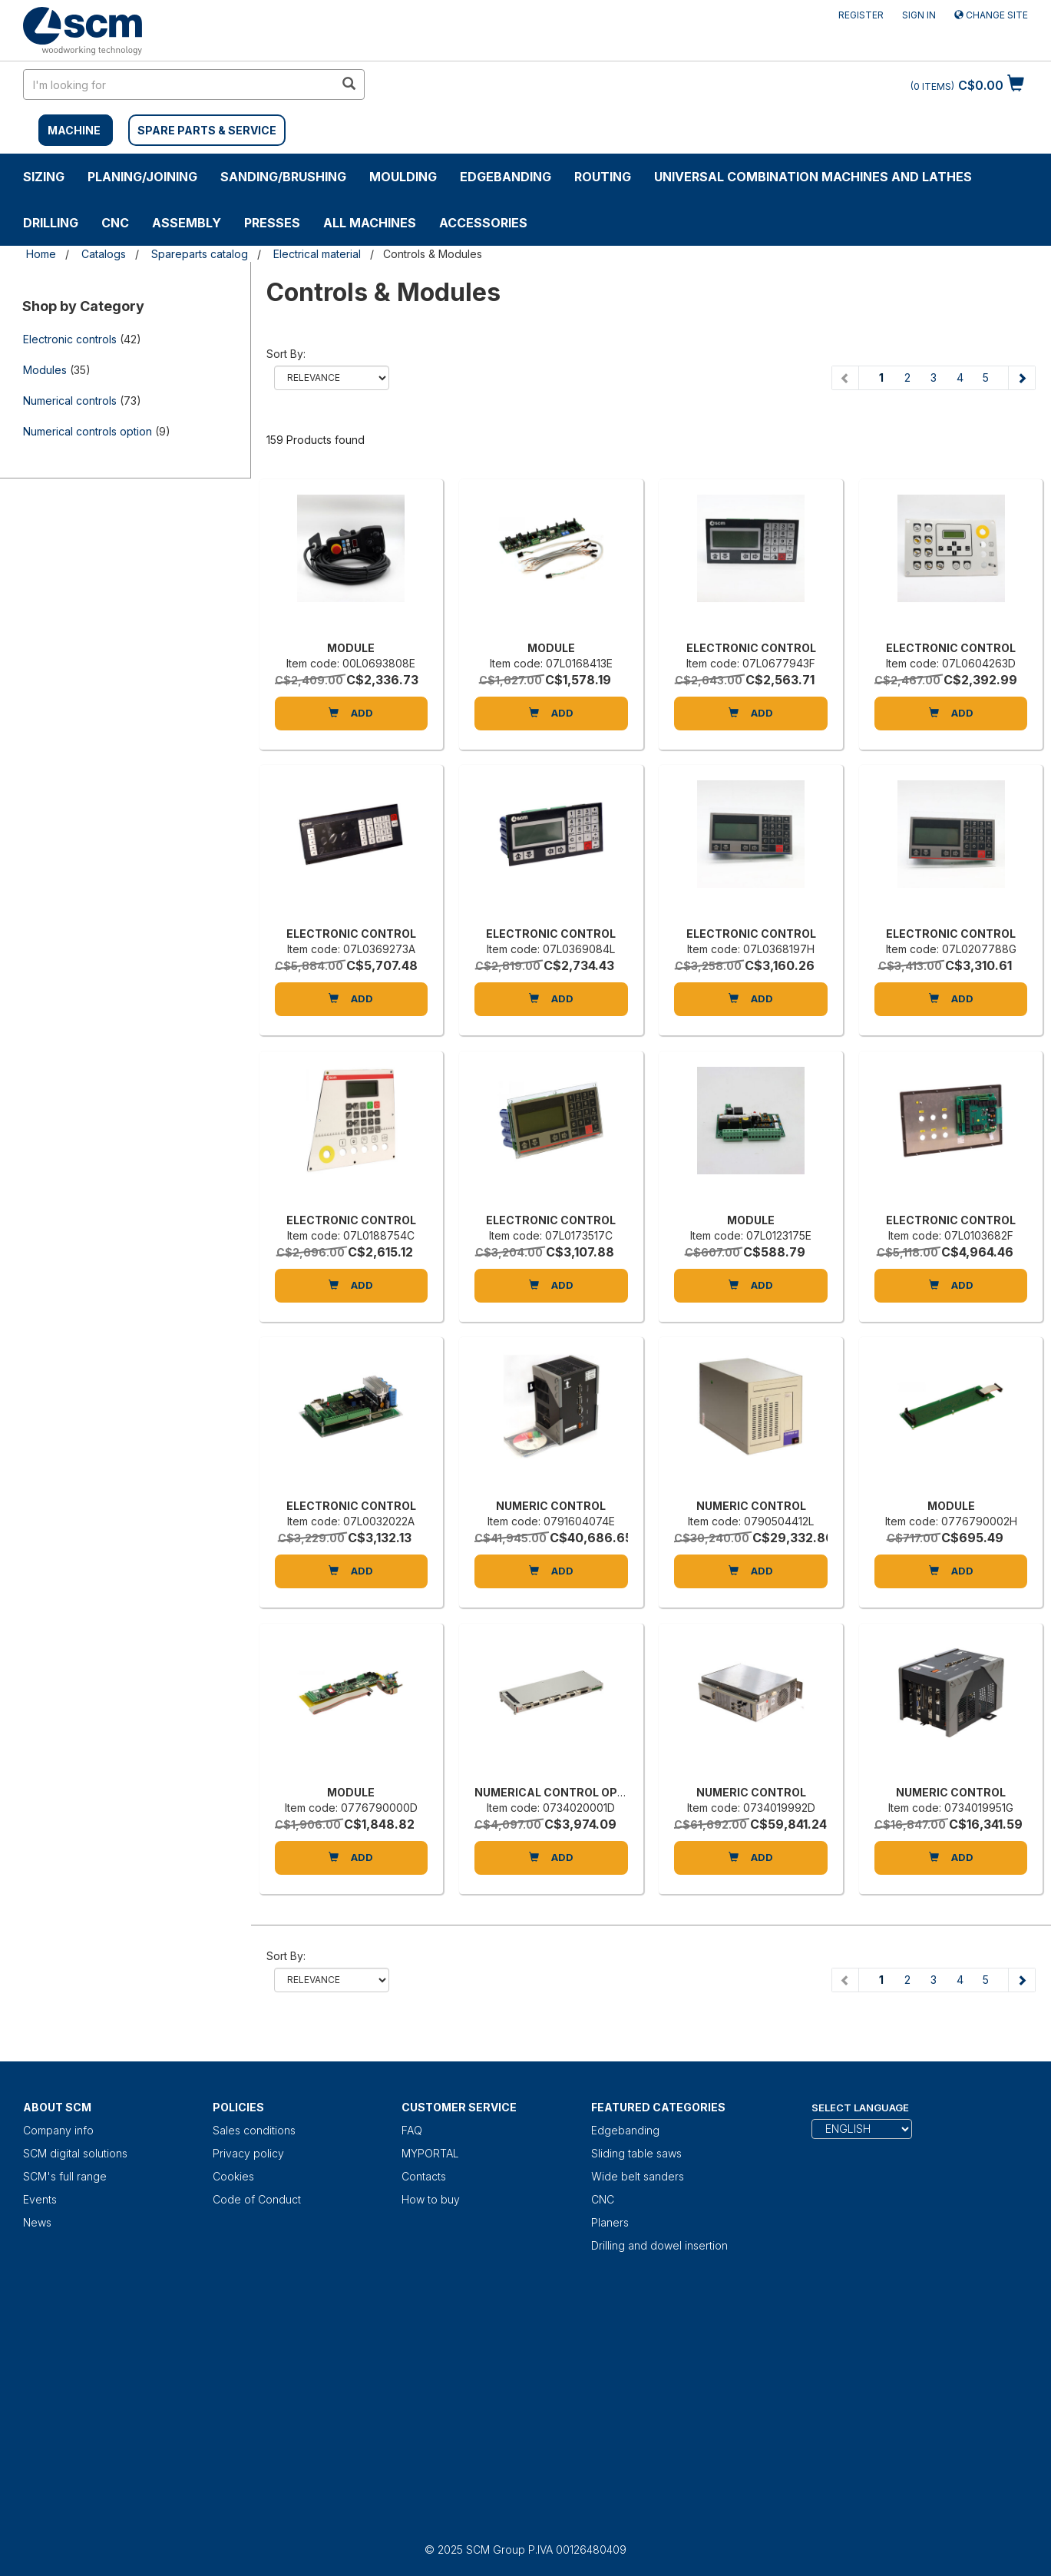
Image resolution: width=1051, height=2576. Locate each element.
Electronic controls (70, 339)
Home (41, 253)
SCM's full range (65, 2176)
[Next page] (1021, 377)
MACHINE (74, 130)
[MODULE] (351, 564)
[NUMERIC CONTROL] (551, 1422)
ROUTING (602, 176)
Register (861, 15)
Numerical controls (70, 400)
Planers (610, 2222)
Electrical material (317, 253)
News (37, 2222)
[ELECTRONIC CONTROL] (751, 564)
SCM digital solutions (75, 2153)
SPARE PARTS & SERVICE (206, 130)
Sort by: (286, 353)
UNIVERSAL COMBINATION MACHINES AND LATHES (813, 176)
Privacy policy (248, 2153)
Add (351, 713)
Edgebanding (505, 176)
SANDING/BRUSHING (283, 176)
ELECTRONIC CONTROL (751, 647)
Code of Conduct (257, 2199)
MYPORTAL (430, 2153)
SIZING (43, 176)
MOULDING (403, 176)
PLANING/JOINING (142, 176)
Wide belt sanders (637, 2176)
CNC (115, 222)
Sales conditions (254, 2130)
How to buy (431, 2199)
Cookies (233, 2176)
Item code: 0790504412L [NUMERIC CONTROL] (751, 1521)
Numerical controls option (87, 431)
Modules (45, 369)
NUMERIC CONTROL (551, 1505)
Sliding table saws (636, 2153)
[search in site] (179, 84)
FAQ (412, 2130)
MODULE (351, 647)
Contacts (424, 2176)
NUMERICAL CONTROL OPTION (559, 1792)
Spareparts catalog (199, 253)
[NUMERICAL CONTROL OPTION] (551, 1708)
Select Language (860, 2107)
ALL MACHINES (369, 222)
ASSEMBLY (186, 222)
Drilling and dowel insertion (659, 2245)
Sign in (919, 15)
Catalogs (103, 253)
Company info (58, 2130)
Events (40, 2199)
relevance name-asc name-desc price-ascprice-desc (331, 378)
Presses (272, 222)
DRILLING (50, 222)
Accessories (483, 222)
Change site (991, 15)
